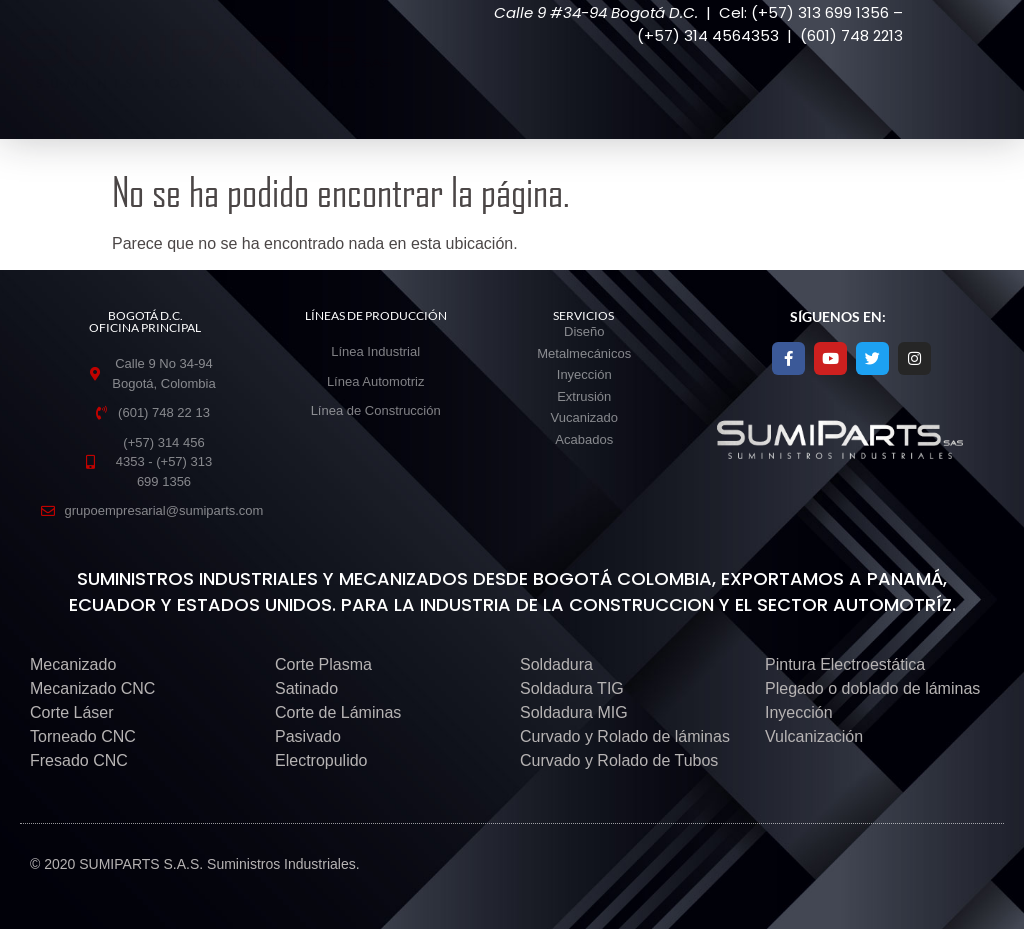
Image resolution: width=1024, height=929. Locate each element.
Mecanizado (73, 664)
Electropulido (321, 760)
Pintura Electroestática (845, 664)
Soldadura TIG (572, 688)
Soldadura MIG (574, 712)
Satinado (306, 688)
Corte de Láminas (338, 712)
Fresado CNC (79, 760)
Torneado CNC (83, 736)
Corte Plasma (323, 664)
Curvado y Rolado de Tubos (619, 760)
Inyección (799, 712)
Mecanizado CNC (92, 688)
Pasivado (308, 736)
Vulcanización (814, 736)
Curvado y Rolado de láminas (625, 736)
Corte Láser (72, 712)
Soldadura (556, 664)
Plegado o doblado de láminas (872, 688)
